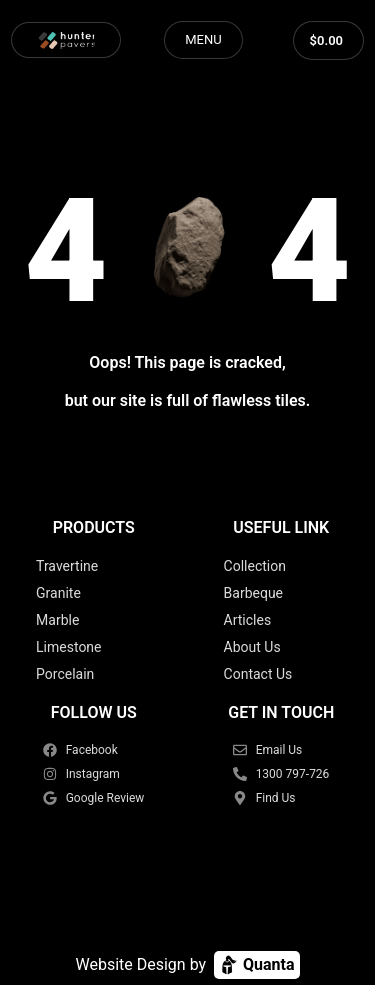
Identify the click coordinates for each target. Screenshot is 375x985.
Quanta (256, 965)
